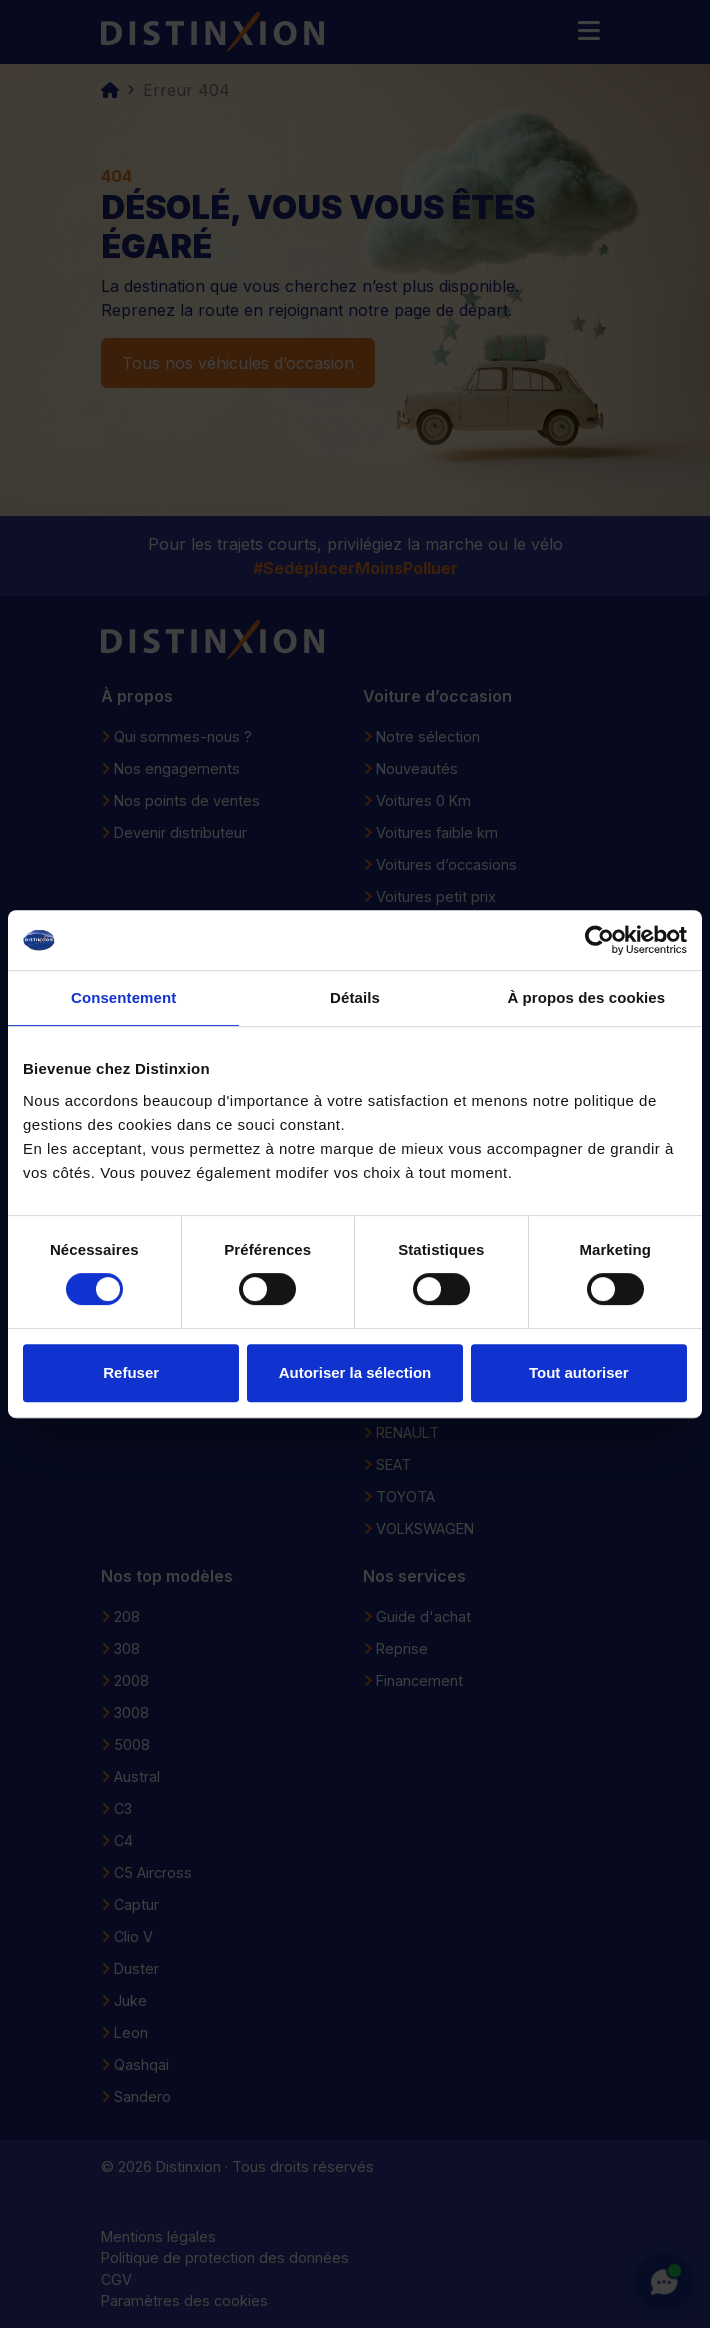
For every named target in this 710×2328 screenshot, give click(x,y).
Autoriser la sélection (355, 1372)
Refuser (131, 1372)
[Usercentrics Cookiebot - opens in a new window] (599, 940)
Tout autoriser (579, 1372)
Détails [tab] (355, 997)
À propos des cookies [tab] (586, 997)
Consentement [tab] (123, 997)
